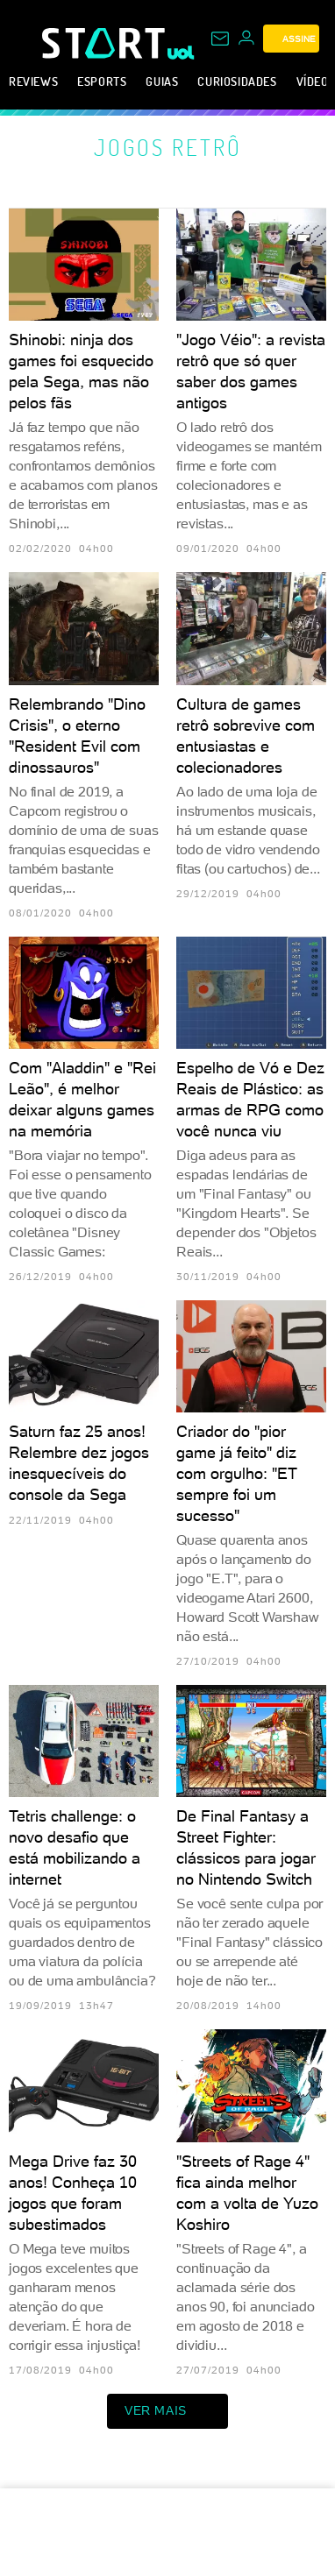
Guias (162, 81)
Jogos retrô (168, 147)
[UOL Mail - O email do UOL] (220, 38)
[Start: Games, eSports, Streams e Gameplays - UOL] (105, 43)
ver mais (167, 2411)
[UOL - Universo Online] (181, 53)
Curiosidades (236, 81)
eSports (101, 81)
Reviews (33, 81)
